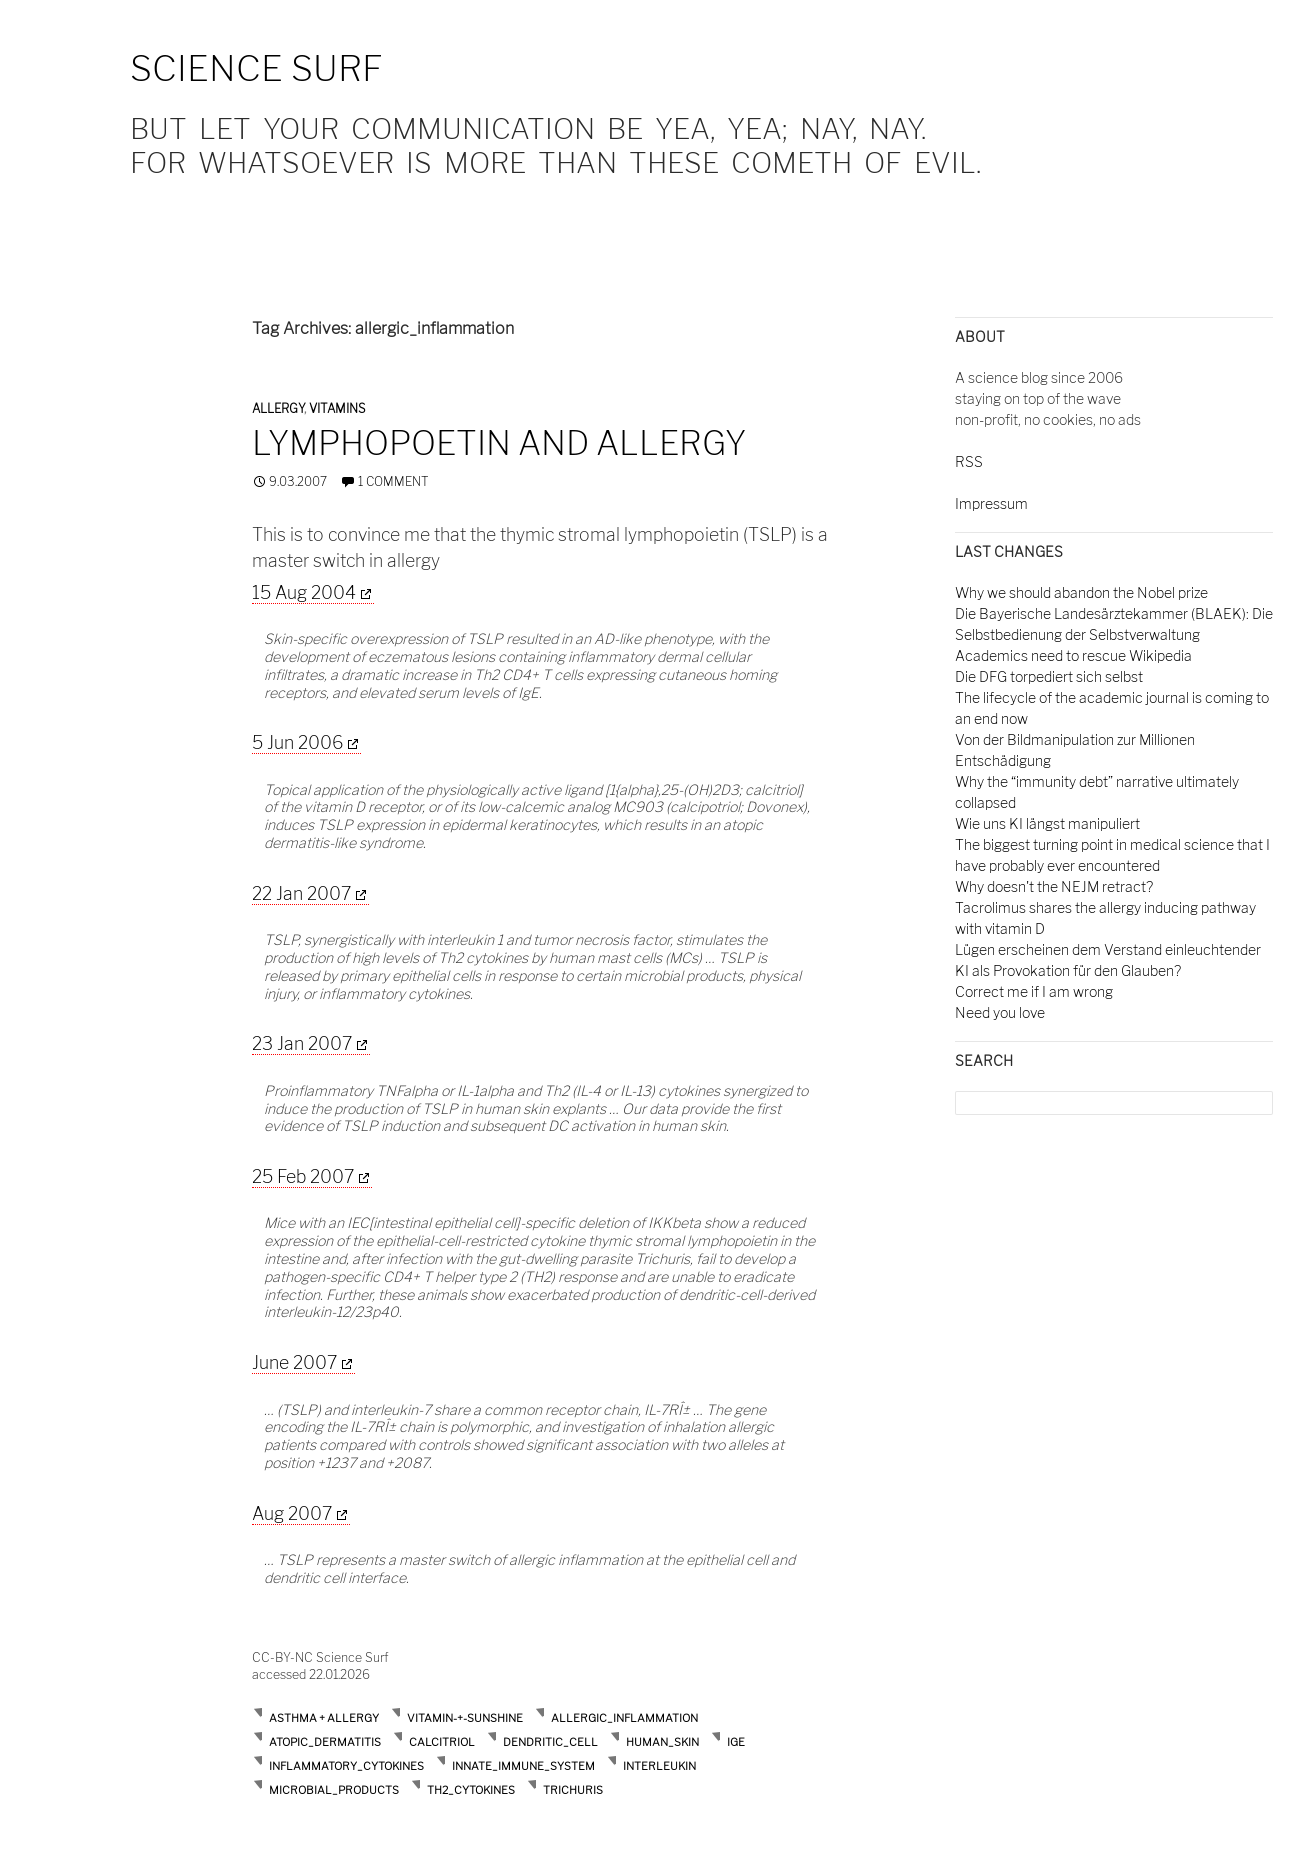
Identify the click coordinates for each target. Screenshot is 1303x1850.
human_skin (662, 1742)
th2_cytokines (471, 1790)
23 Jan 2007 (302, 1043)
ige (736, 1742)
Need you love (1000, 1012)
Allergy (278, 408)
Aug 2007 (292, 1513)
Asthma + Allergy (324, 1718)
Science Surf (256, 68)
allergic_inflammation (624, 1718)
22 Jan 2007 (301, 893)
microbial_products (334, 1790)
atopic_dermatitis (325, 1742)
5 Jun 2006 (297, 742)
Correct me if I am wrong (1034, 991)
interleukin (659, 1766)
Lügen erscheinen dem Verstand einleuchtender (1108, 949)
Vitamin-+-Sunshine (465, 1718)
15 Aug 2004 (304, 592)
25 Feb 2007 (303, 1176)
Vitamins (337, 408)
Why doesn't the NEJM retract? (1054, 886)
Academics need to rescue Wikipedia (1073, 655)
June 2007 (294, 1362)
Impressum (991, 503)
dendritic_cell (550, 1742)
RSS (969, 461)
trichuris (573, 1790)
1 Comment (393, 481)
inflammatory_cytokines (346, 1766)
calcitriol (442, 1742)
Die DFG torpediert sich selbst (1049, 676)
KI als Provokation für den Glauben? (1068, 970)
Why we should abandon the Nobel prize (1081, 592)
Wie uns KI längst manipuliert (1047, 823)
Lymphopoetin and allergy (499, 443)
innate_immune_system (523, 1766)
